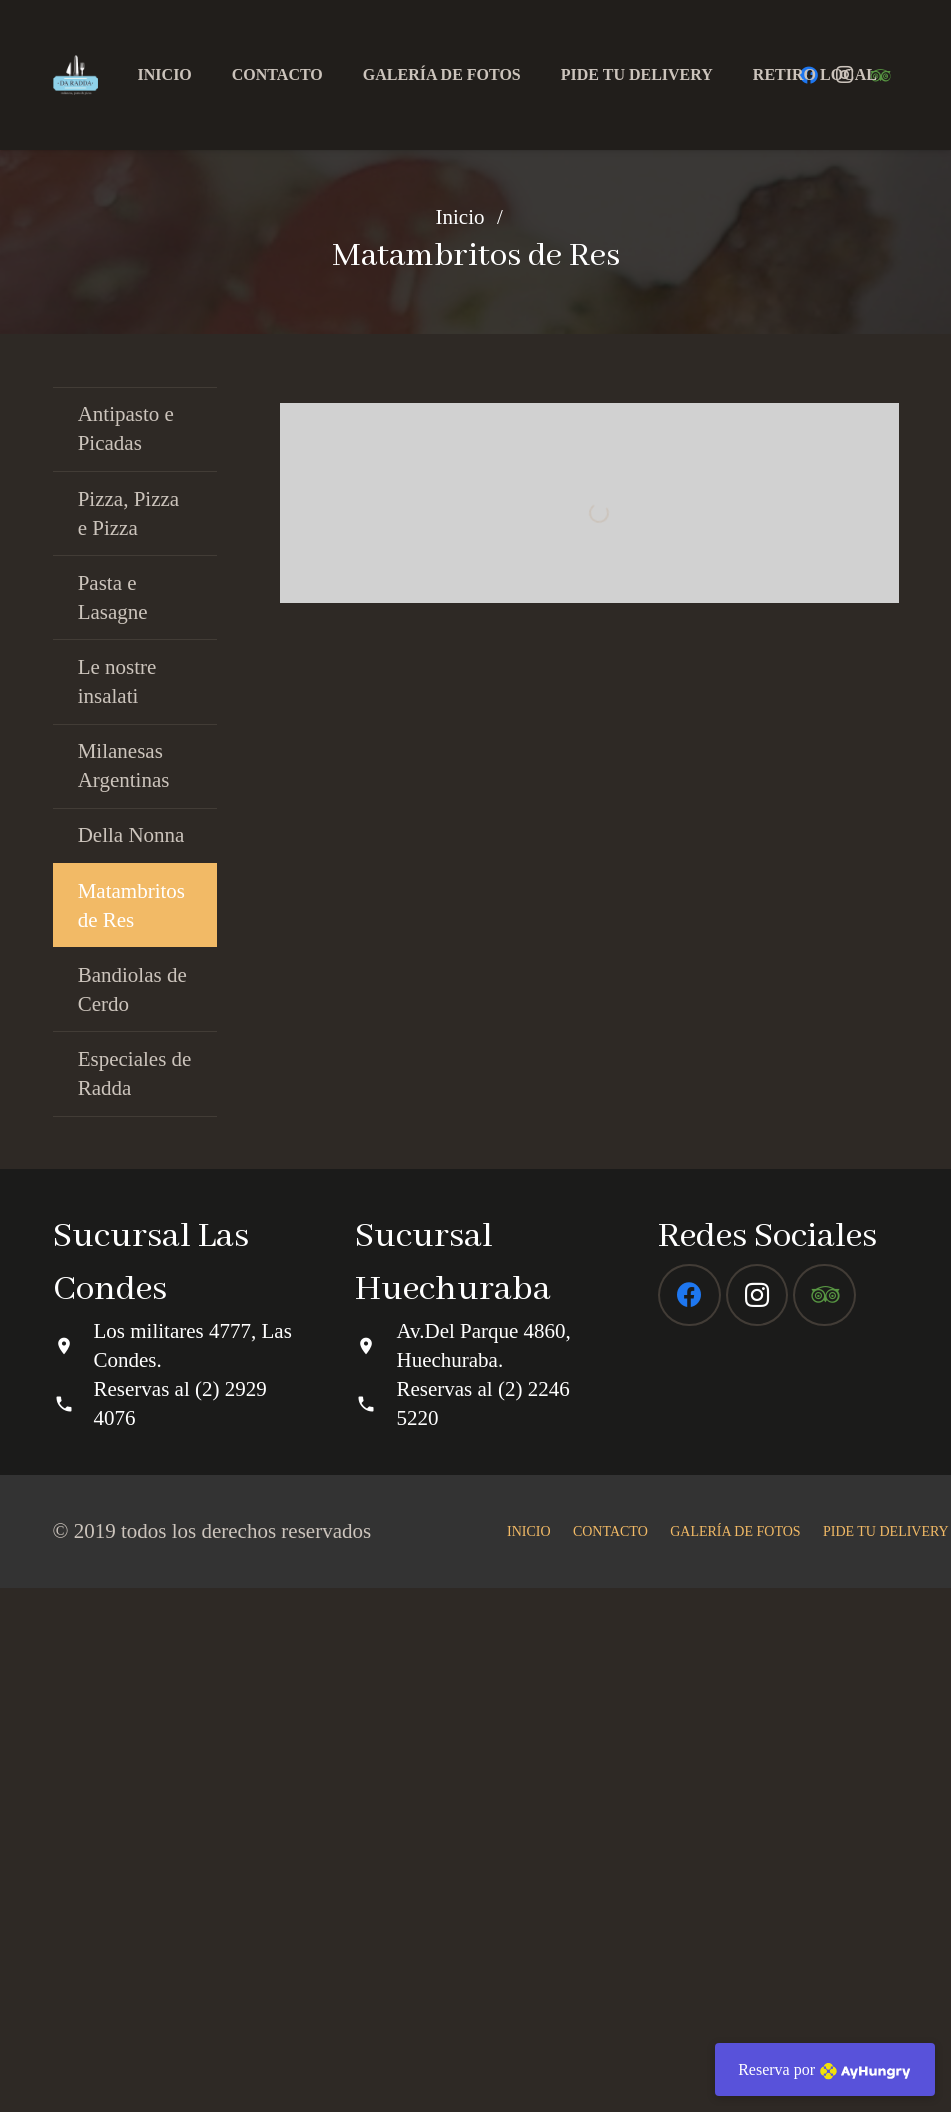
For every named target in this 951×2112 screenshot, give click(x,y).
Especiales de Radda (135, 1073)
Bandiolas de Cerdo (132, 989)
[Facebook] (689, 1819)
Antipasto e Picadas (126, 428)
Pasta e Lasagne (113, 597)
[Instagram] (757, 1819)
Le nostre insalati (117, 681)
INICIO (529, 2055)
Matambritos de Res (131, 905)
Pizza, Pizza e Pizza (128, 513)
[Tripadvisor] (824, 1819)
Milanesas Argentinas (124, 765)
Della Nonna (131, 835)
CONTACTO (610, 2055)
